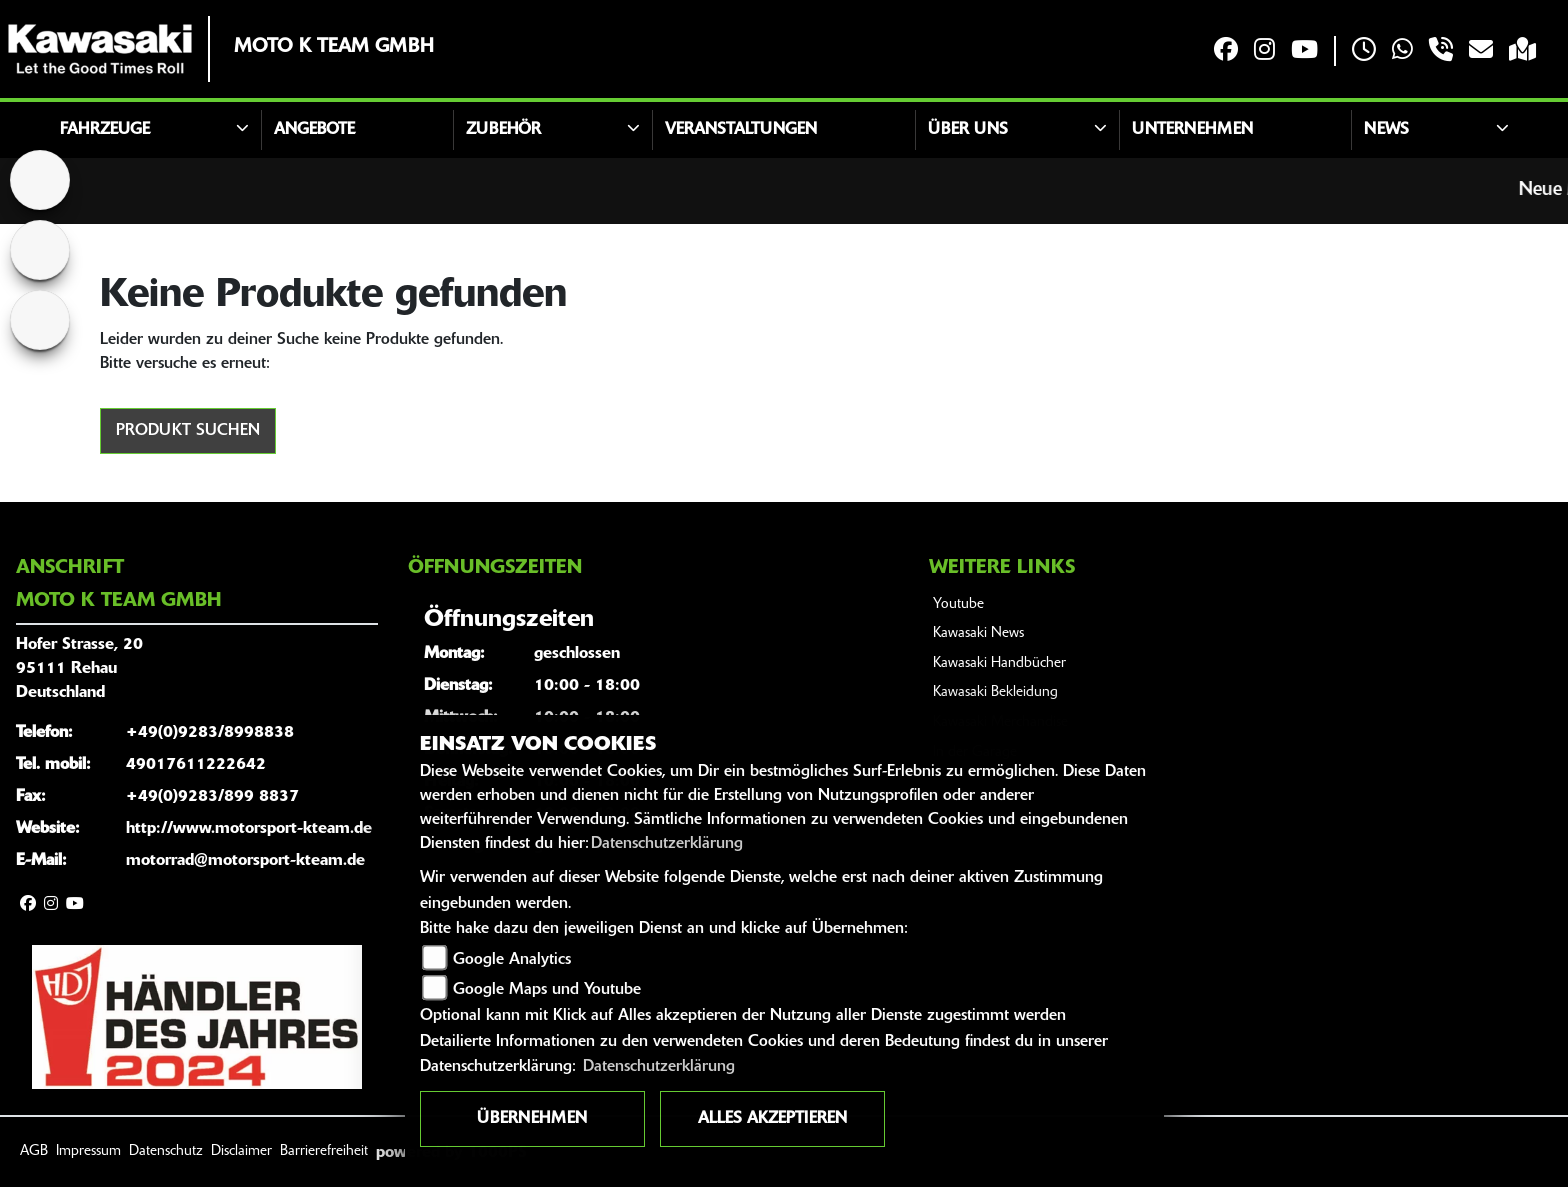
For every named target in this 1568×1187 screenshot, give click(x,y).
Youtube (958, 604)
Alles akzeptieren (772, 1119)
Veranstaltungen (741, 130)
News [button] (1386, 130)
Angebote (314, 130)
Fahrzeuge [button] (105, 130)
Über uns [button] (968, 130)
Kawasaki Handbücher (999, 663)
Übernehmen (532, 1119)
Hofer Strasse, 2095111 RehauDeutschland (79, 669)
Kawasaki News (978, 633)
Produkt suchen (188, 431)
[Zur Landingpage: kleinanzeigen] (40, 320)
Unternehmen (1192, 130)
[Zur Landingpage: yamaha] (40, 250)
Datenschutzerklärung (667, 844)
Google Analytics (512, 960)
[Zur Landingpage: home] (40, 180)
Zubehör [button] (503, 130)
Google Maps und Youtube (547, 990)
